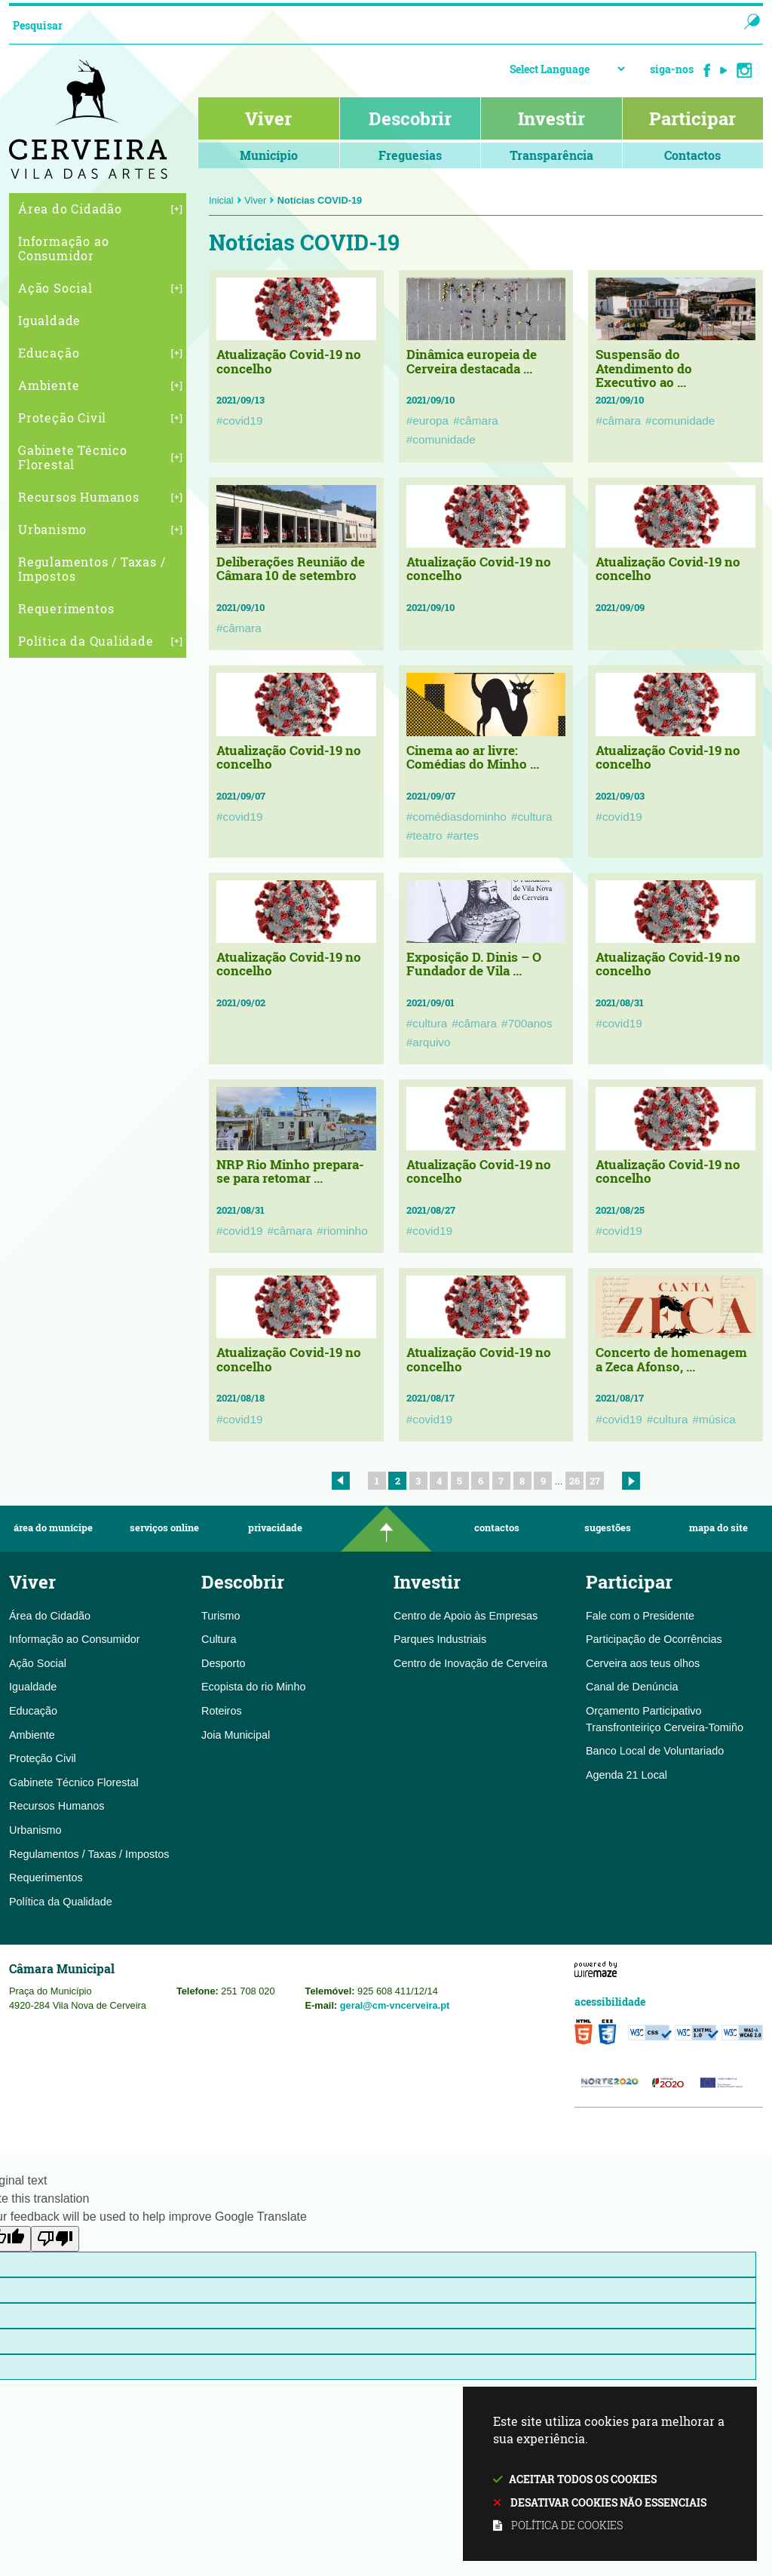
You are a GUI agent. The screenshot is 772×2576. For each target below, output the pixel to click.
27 (595, 1481)
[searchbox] (358, 25)
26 (574, 1481)
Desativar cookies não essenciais (608, 2502)
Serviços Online (164, 1527)
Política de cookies (567, 2525)
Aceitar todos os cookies (583, 2479)
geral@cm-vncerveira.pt (395, 2005)
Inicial (225, 200)
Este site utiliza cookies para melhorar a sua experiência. (610, 2474)
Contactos (496, 1527)
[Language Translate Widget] (567, 69)
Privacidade (275, 1527)
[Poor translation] (55, 2239)
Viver (259, 200)
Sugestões (607, 1527)
